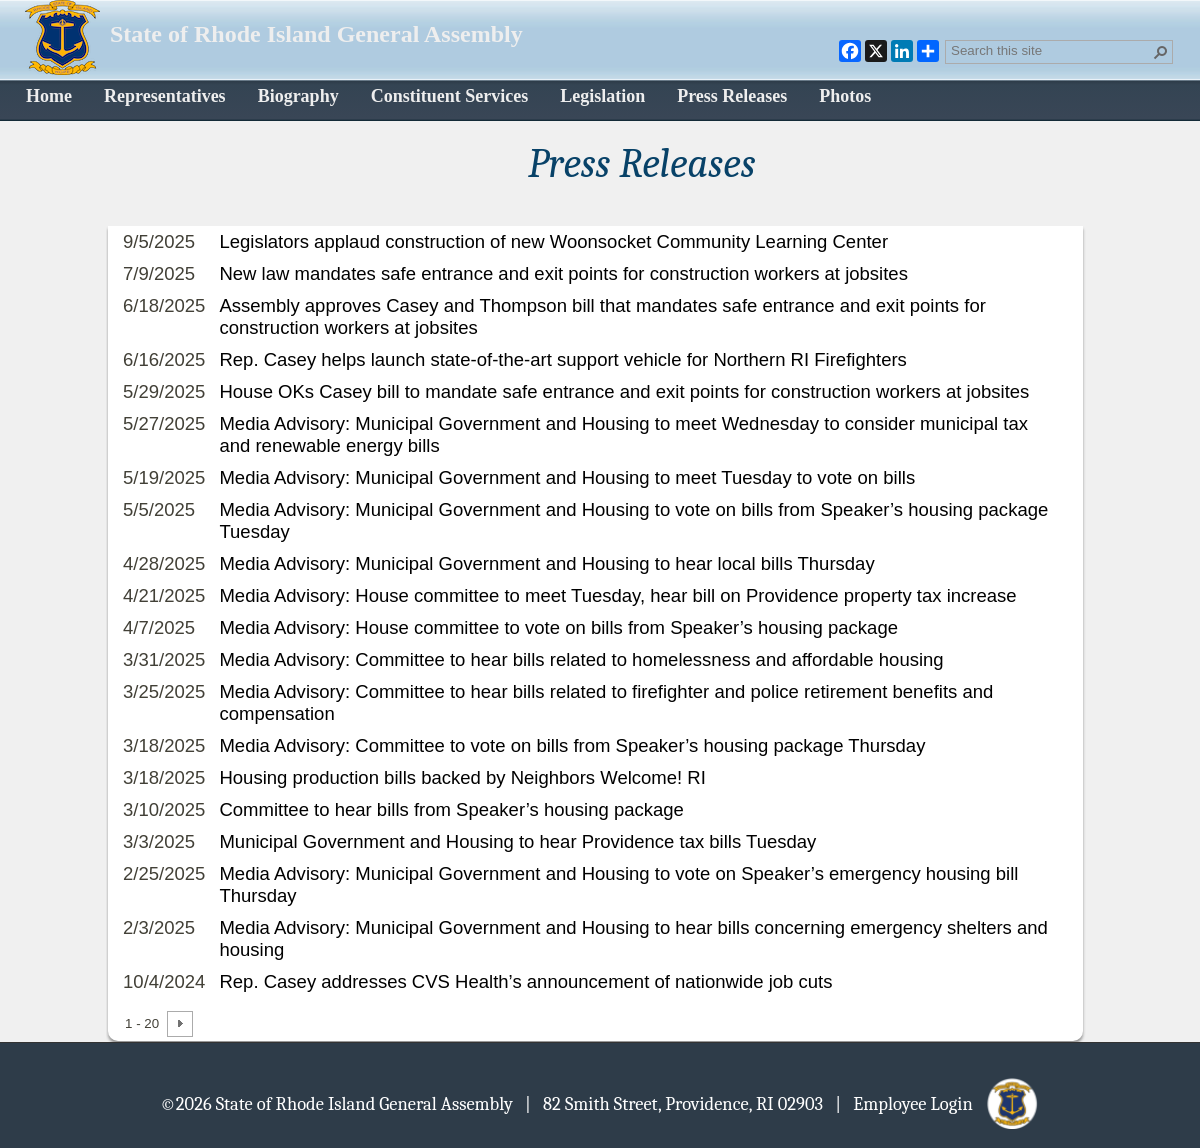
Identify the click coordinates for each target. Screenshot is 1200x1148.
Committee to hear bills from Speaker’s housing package (451, 809)
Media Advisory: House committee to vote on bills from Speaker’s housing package (558, 627)
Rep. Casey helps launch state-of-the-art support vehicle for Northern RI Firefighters (562, 359)
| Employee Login (937, 1103)
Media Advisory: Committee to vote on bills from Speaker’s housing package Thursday (572, 745)
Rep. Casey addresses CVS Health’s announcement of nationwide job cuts (525, 981)
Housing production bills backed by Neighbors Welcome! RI (462, 777)
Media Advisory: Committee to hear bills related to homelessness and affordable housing (581, 659)
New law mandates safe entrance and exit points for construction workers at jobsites (563, 273)
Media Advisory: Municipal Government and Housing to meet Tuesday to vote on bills (567, 477)
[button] (1161, 52)
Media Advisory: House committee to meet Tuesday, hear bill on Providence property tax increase (617, 595)
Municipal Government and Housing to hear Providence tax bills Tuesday (517, 841)
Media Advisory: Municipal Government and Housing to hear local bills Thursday (546, 563)
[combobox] (1051, 50)
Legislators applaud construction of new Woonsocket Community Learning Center (553, 241)
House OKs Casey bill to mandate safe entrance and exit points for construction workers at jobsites (624, 391)
